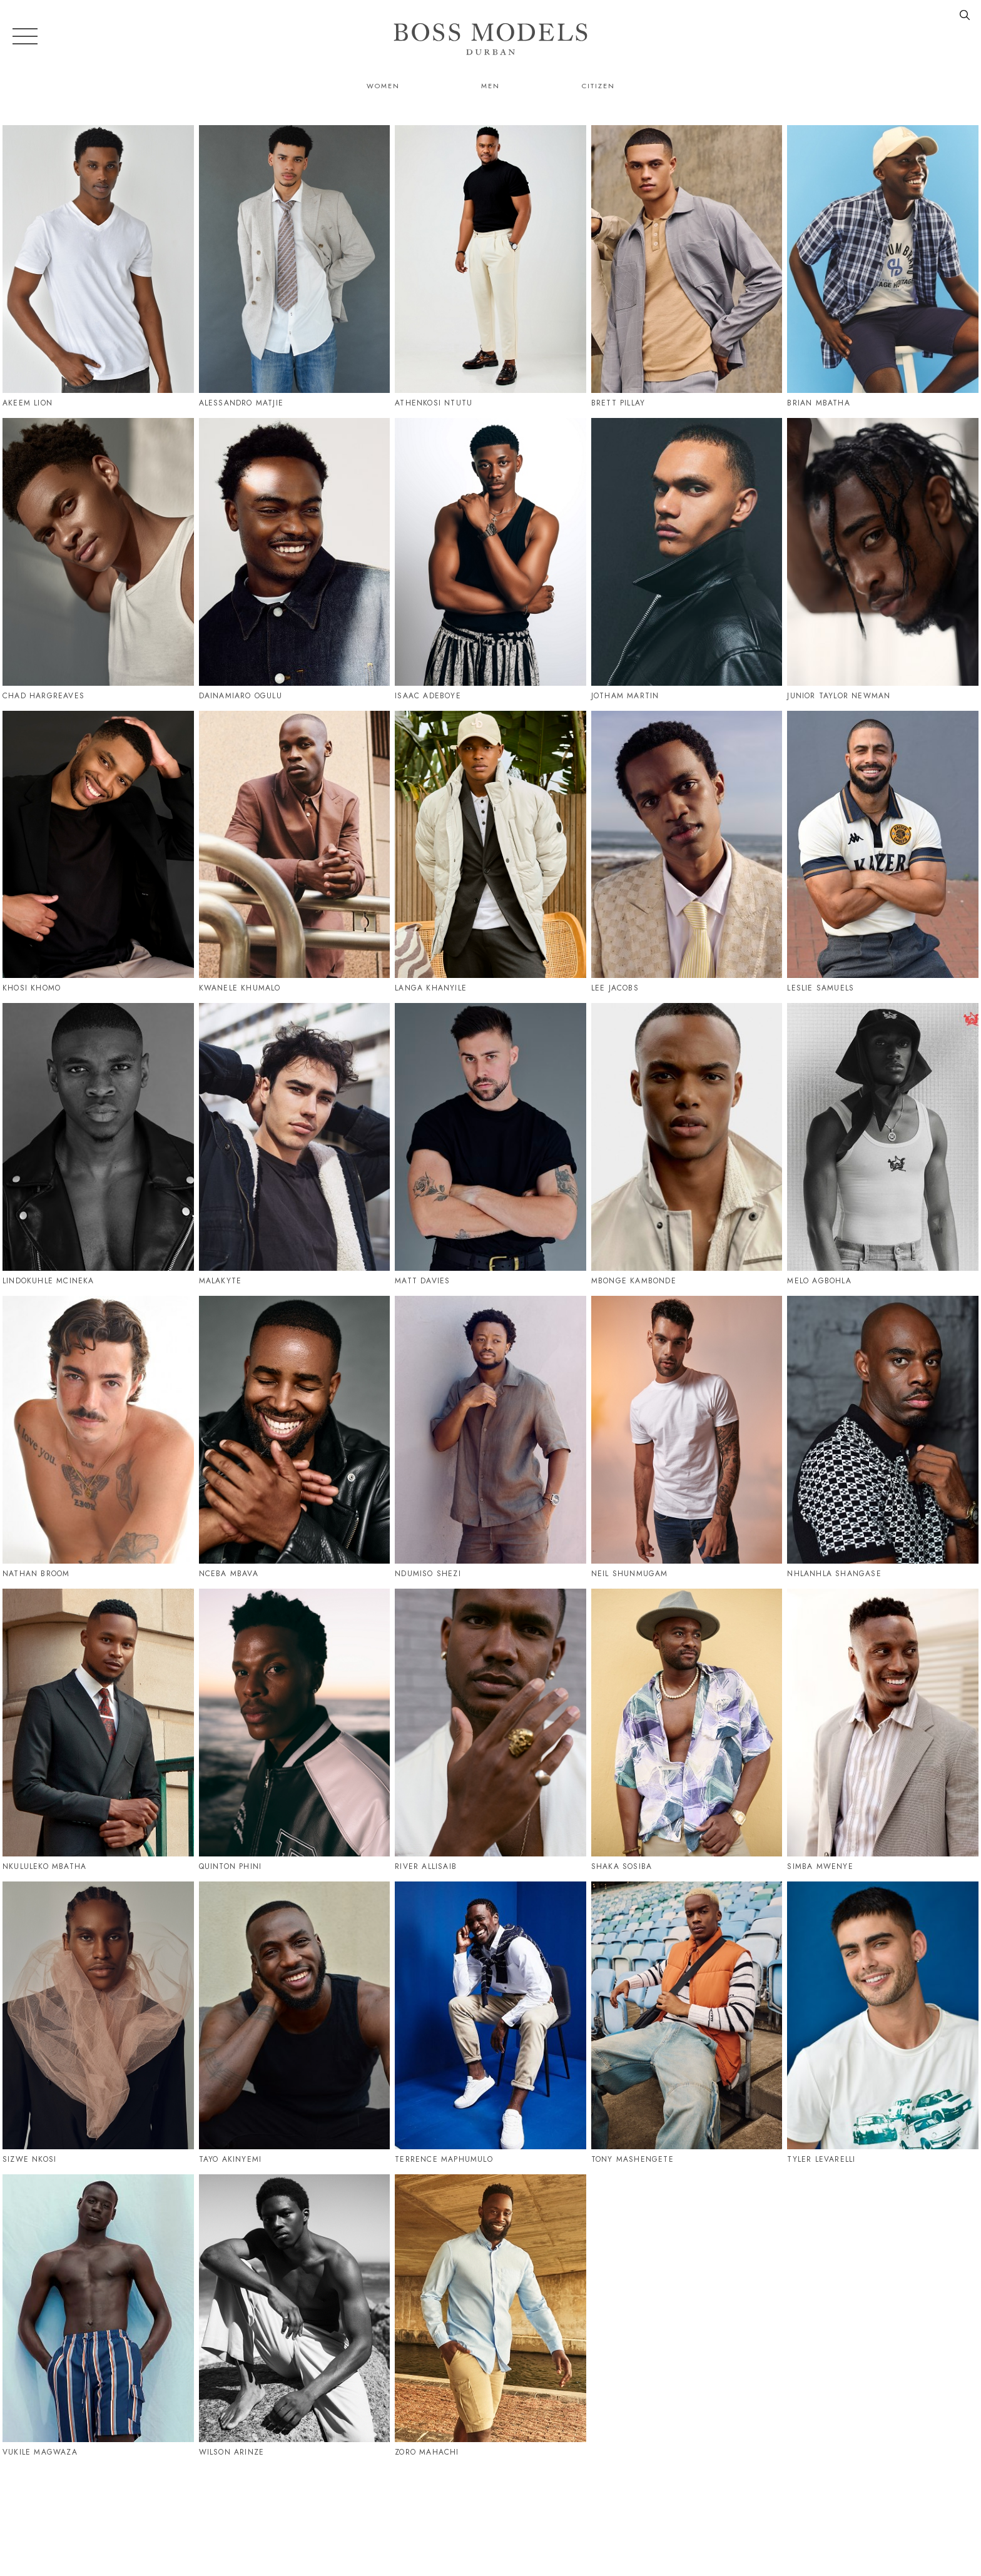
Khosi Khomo (32, 988)
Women (383, 86)
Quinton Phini (230, 1866)
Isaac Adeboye (428, 695)
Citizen (598, 86)
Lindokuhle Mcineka (48, 1280)
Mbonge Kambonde (633, 1280)
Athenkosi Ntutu (433, 403)
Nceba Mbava (228, 1573)
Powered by (486, 2568)
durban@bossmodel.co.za (730, 2511)
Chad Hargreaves (43, 695)
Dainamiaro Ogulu (240, 695)
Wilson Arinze (232, 2452)
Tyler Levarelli (821, 2159)
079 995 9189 (605, 2511)
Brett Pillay (618, 403)
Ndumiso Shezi (428, 1573)
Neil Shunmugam (629, 1573)
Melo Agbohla (819, 1280)
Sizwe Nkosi (29, 2159)
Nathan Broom (36, 1573)
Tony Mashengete (632, 2159)
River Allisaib (426, 1866)
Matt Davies (422, 1280)
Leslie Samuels (820, 988)
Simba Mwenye (820, 1866)
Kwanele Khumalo (240, 988)
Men (490, 86)
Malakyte (220, 1280)
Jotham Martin (625, 695)
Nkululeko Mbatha (44, 1866)
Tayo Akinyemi (230, 2159)
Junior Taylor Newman (838, 695)
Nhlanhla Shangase (834, 1573)
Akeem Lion (28, 403)
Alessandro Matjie (241, 403)
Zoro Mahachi (427, 2452)
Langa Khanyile (431, 988)
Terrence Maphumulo (444, 2159)
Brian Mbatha (818, 403)
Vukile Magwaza (40, 2452)
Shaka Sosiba (621, 1866)
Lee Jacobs (615, 988)
